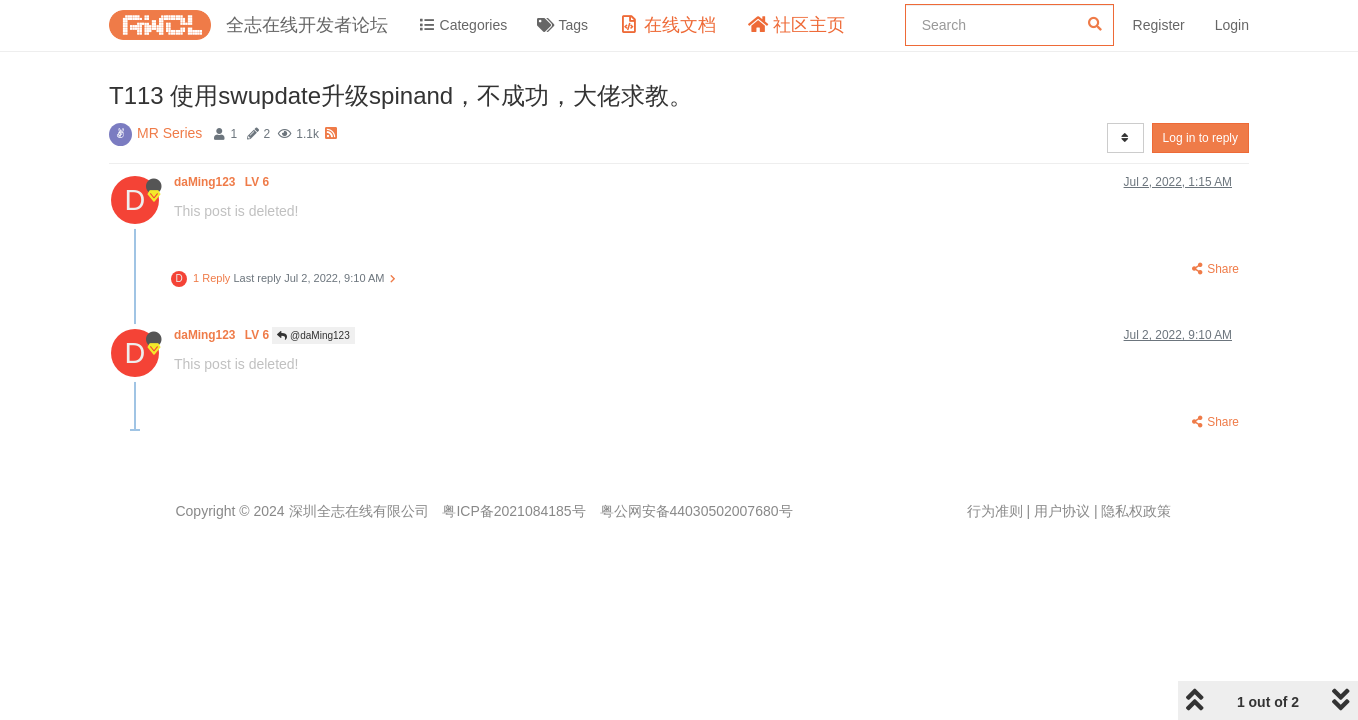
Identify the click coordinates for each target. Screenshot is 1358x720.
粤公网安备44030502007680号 (696, 511)
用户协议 (1062, 511)
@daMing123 (313, 335)
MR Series (169, 133)
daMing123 (223, 182)
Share (1214, 269)
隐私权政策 (1136, 511)
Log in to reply (1200, 138)
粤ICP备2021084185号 (513, 511)
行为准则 (995, 511)
